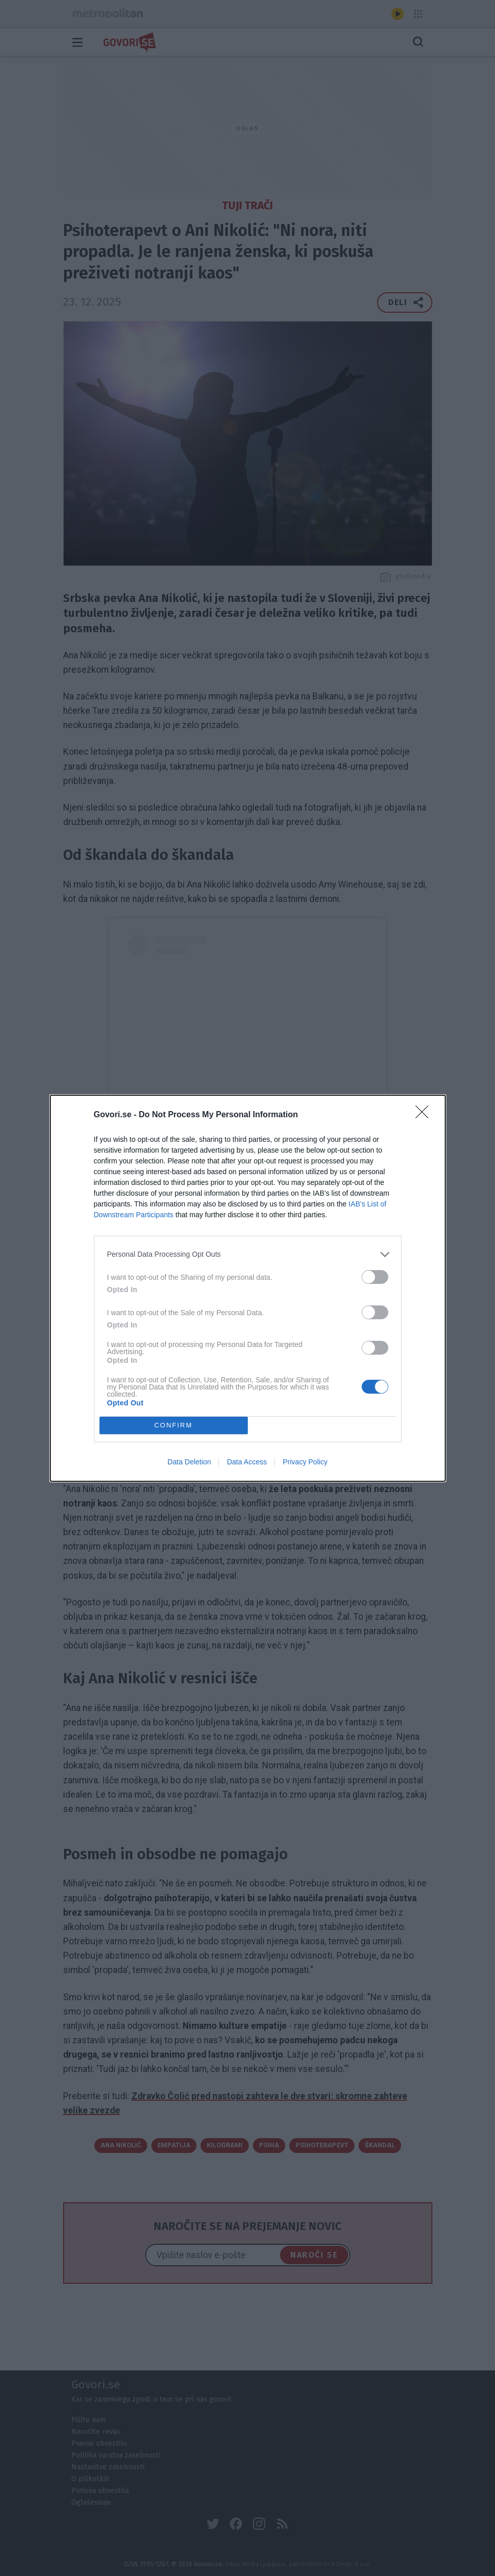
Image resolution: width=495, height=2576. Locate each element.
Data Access (247, 1462)
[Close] (425, 1114)
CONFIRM (173, 1424)
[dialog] (247, 1288)
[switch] (375, 1276)
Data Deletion (189, 1462)
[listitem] (247, 1254)
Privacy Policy (305, 1462)
